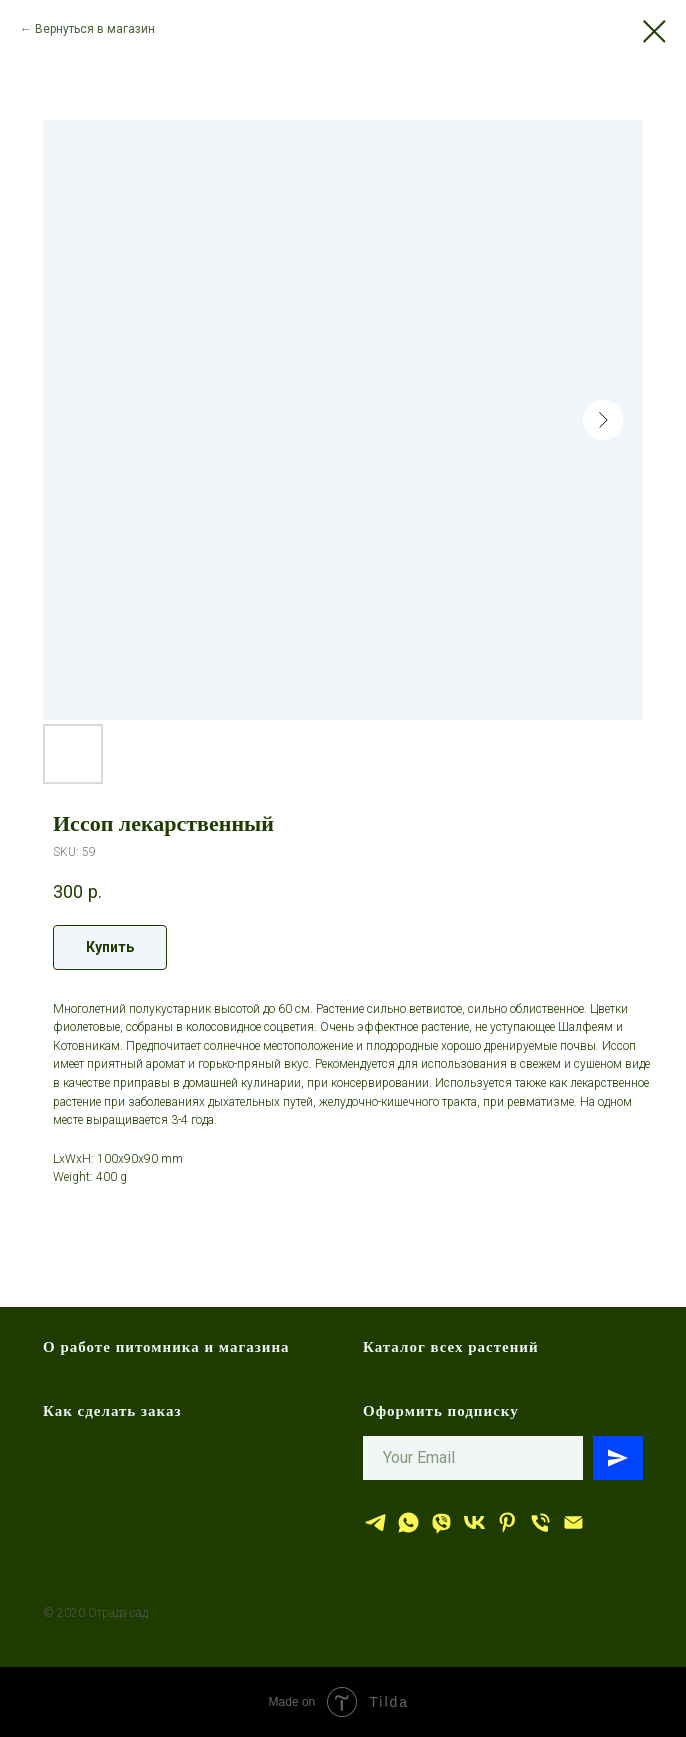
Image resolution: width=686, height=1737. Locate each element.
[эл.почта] (573, 1522)
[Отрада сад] (375, 1522)
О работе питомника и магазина (166, 1347)
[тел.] (540, 1522)
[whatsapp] (408, 1522)
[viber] (441, 1522)
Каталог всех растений (451, 1347)
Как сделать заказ (112, 1411)
